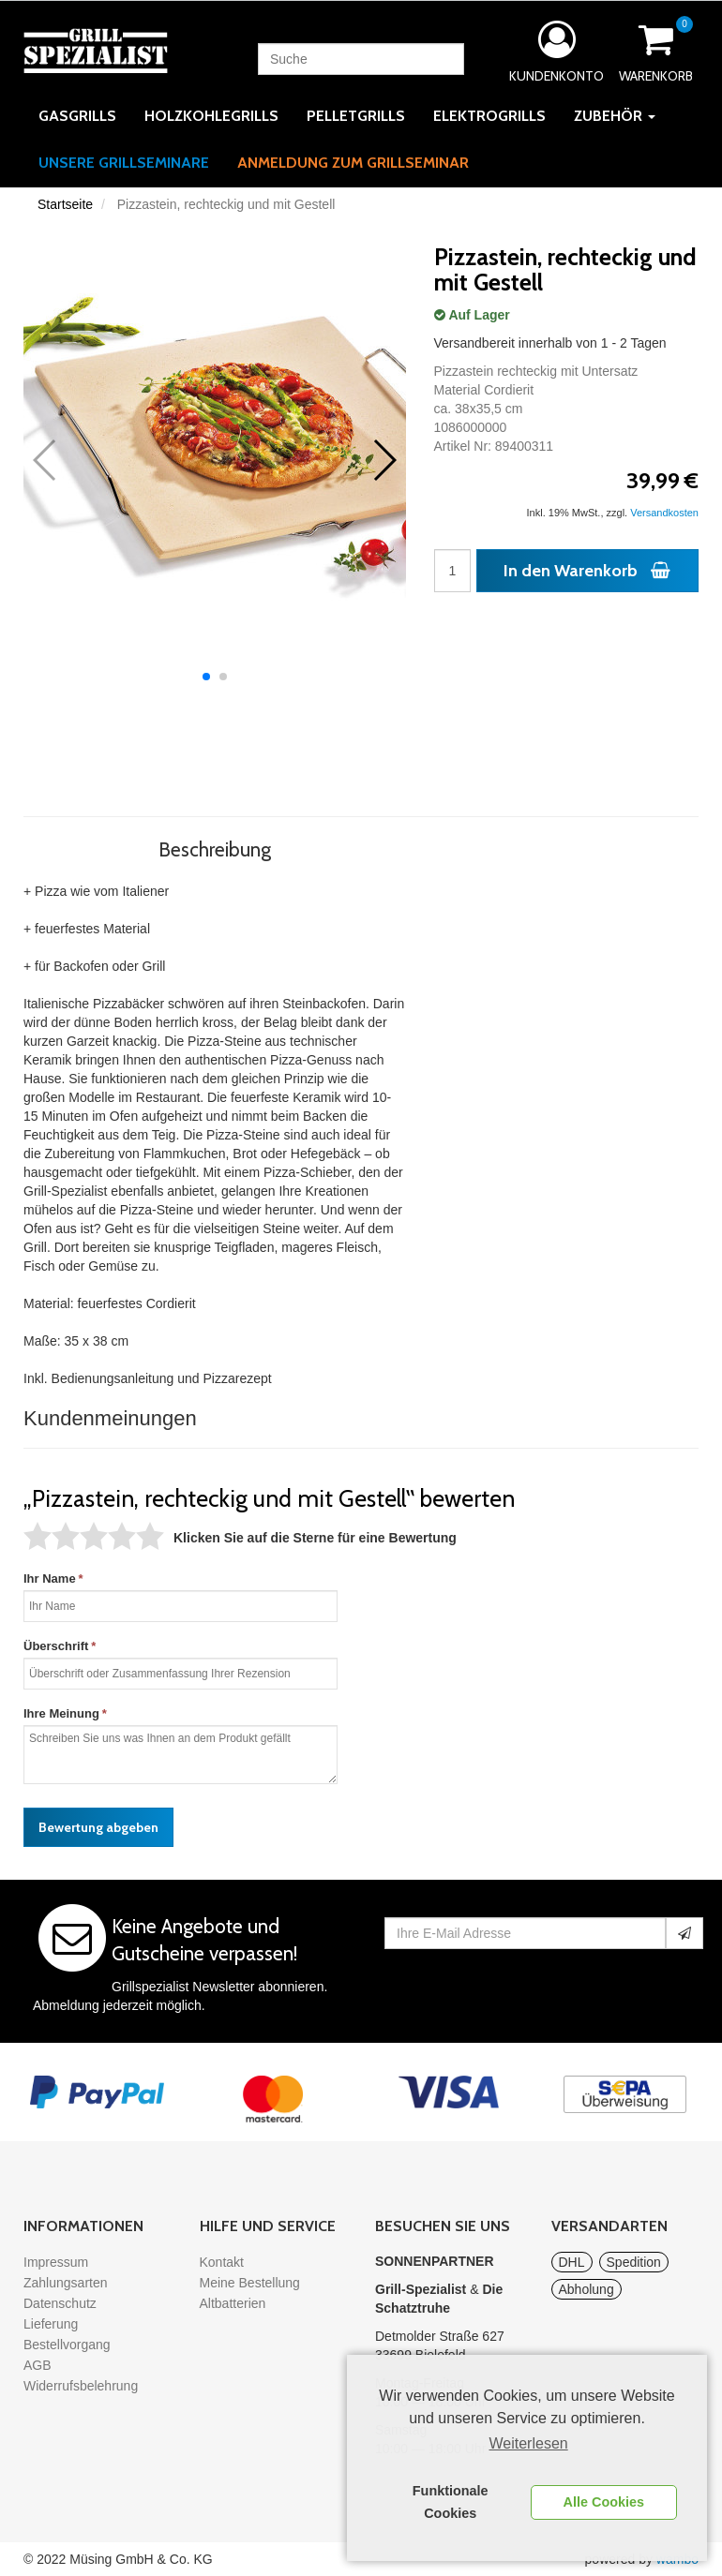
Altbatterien (233, 2303)
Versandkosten (664, 512)
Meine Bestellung (250, 2282)
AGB (37, 2365)
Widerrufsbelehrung (80, 2385)
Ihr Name (49, 1578)
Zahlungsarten (65, 2282)
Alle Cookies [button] (604, 2501)
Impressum (55, 2262)
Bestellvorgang (67, 2344)
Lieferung (50, 2323)
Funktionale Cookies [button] (451, 2502)
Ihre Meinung (61, 1713)
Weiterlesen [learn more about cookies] (528, 2443)
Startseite (65, 204)
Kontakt (222, 2262)
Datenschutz (60, 2303)
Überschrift (55, 1646)
